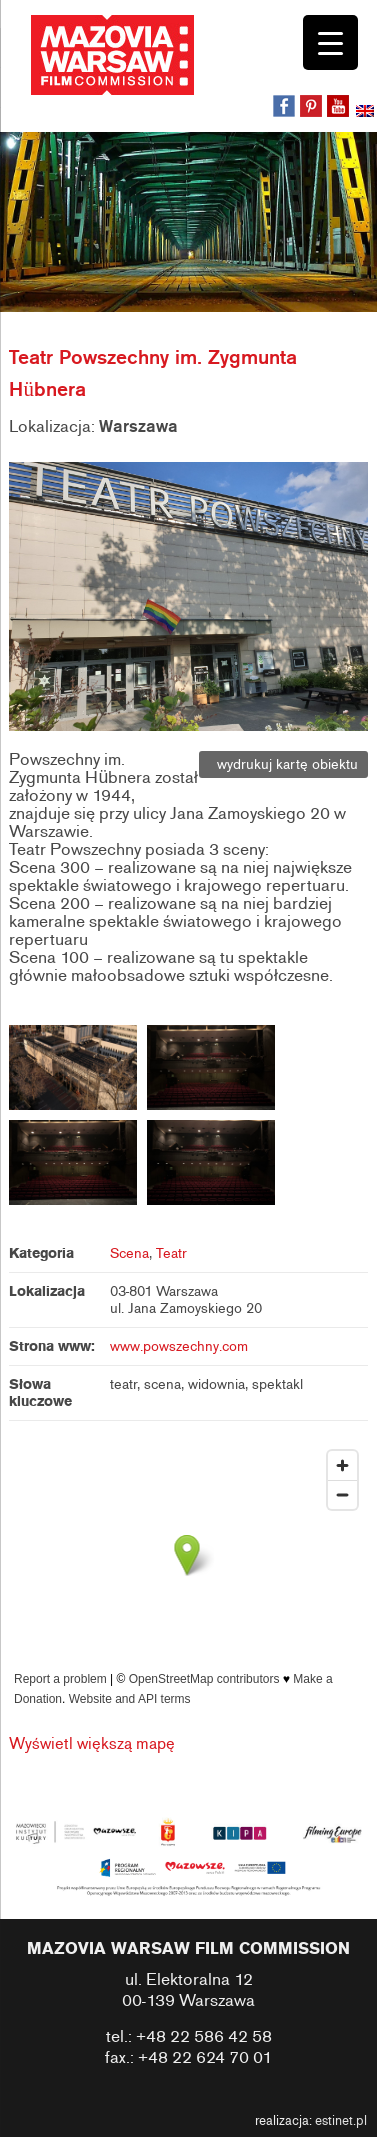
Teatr (171, 1253)
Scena (129, 1253)
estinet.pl (341, 2121)
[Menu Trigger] (330, 42)
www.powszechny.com (179, 1346)
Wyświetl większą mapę (92, 1744)
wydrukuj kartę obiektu (283, 764)
